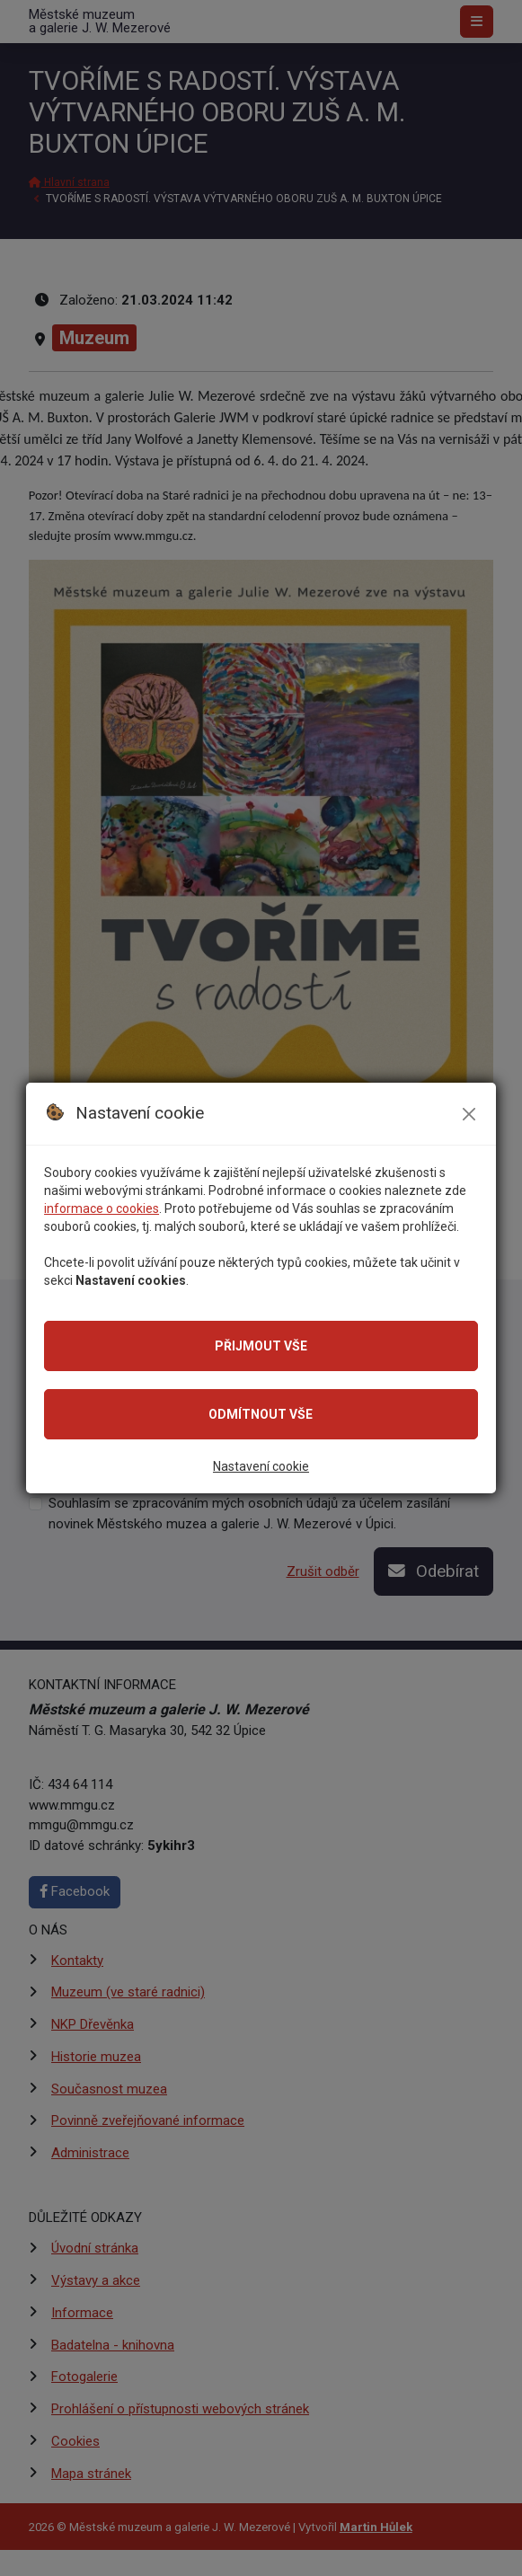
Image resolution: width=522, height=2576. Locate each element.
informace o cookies (101, 1208)
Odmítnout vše (260, 1414)
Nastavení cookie (261, 1466)
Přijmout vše (261, 1346)
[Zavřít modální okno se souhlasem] (469, 1114)
